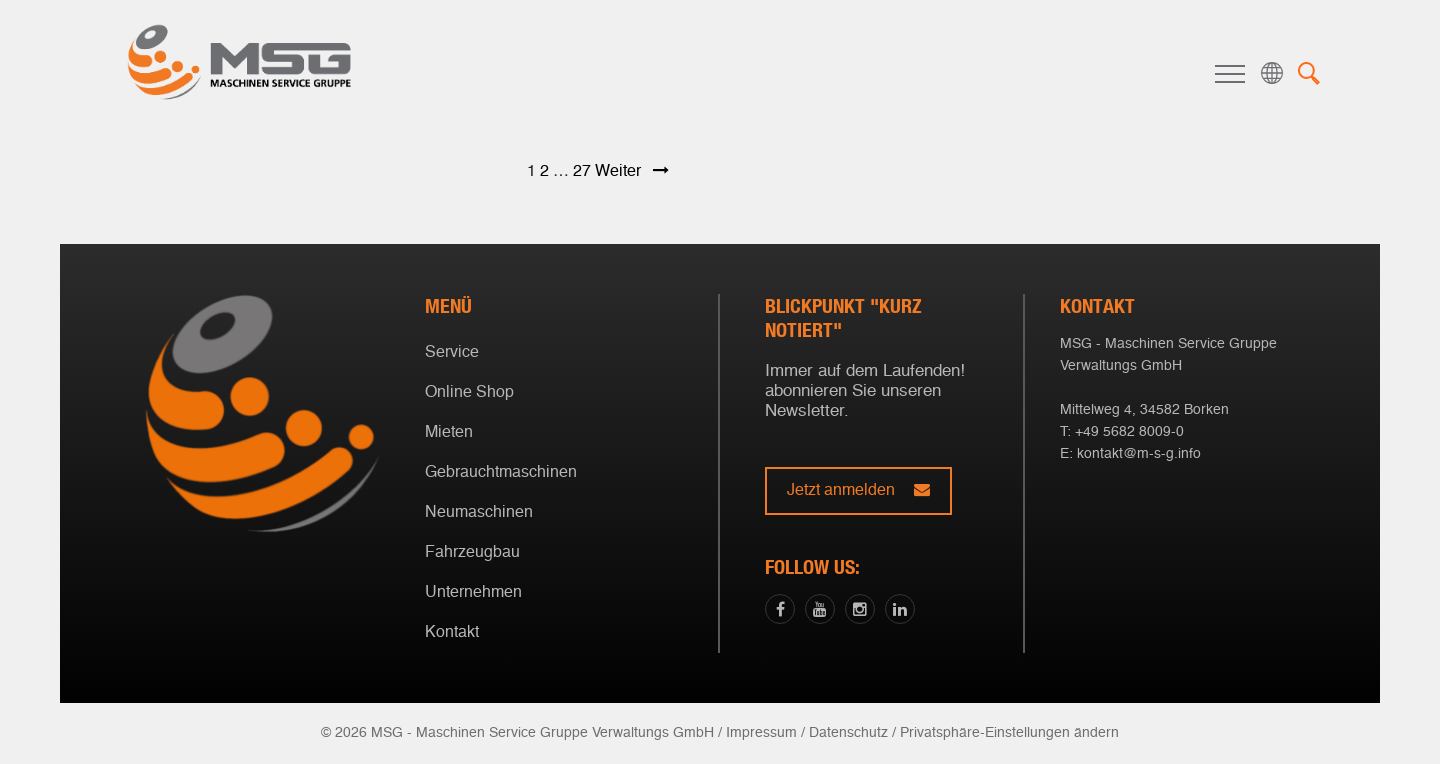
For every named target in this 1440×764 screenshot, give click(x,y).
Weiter (632, 172)
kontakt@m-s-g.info (1139, 454)
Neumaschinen (479, 513)
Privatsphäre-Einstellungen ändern (1009, 733)
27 (582, 172)
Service (452, 353)
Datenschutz (848, 733)
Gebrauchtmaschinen (501, 473)
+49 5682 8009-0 (1129, 432)
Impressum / (765, 733)
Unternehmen (473, 593)
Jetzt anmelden (858, 490)
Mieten (449, 433)
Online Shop (469, 393)
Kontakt (452, 633)
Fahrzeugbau (472, 553)
